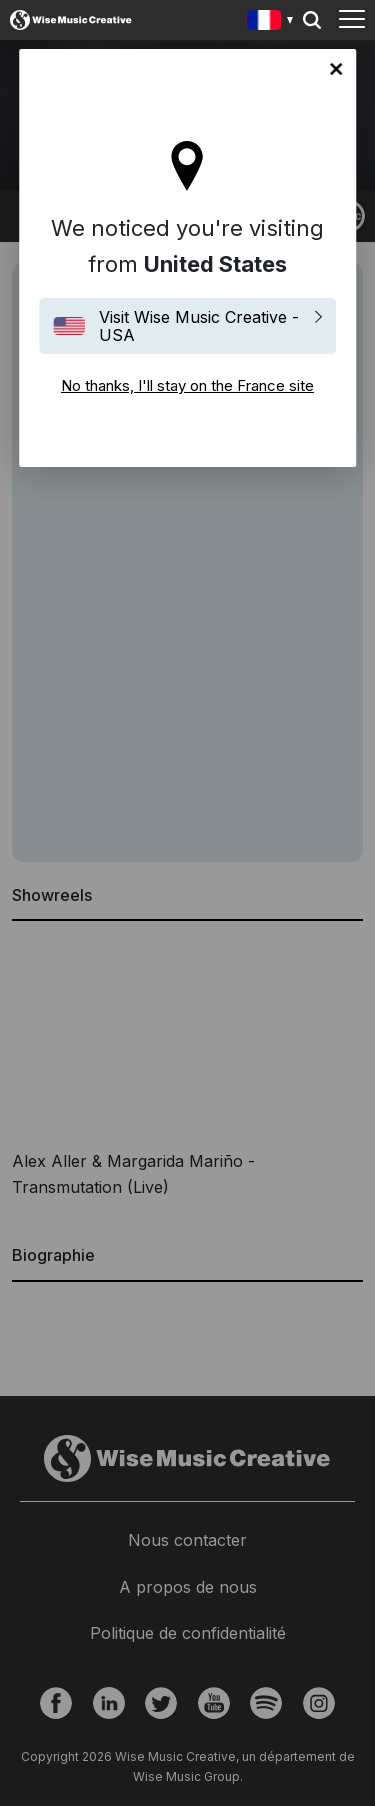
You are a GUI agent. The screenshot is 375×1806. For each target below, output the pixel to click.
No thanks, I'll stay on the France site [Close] (336, 69)
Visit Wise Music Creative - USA (199, 326)
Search (312, 20)
